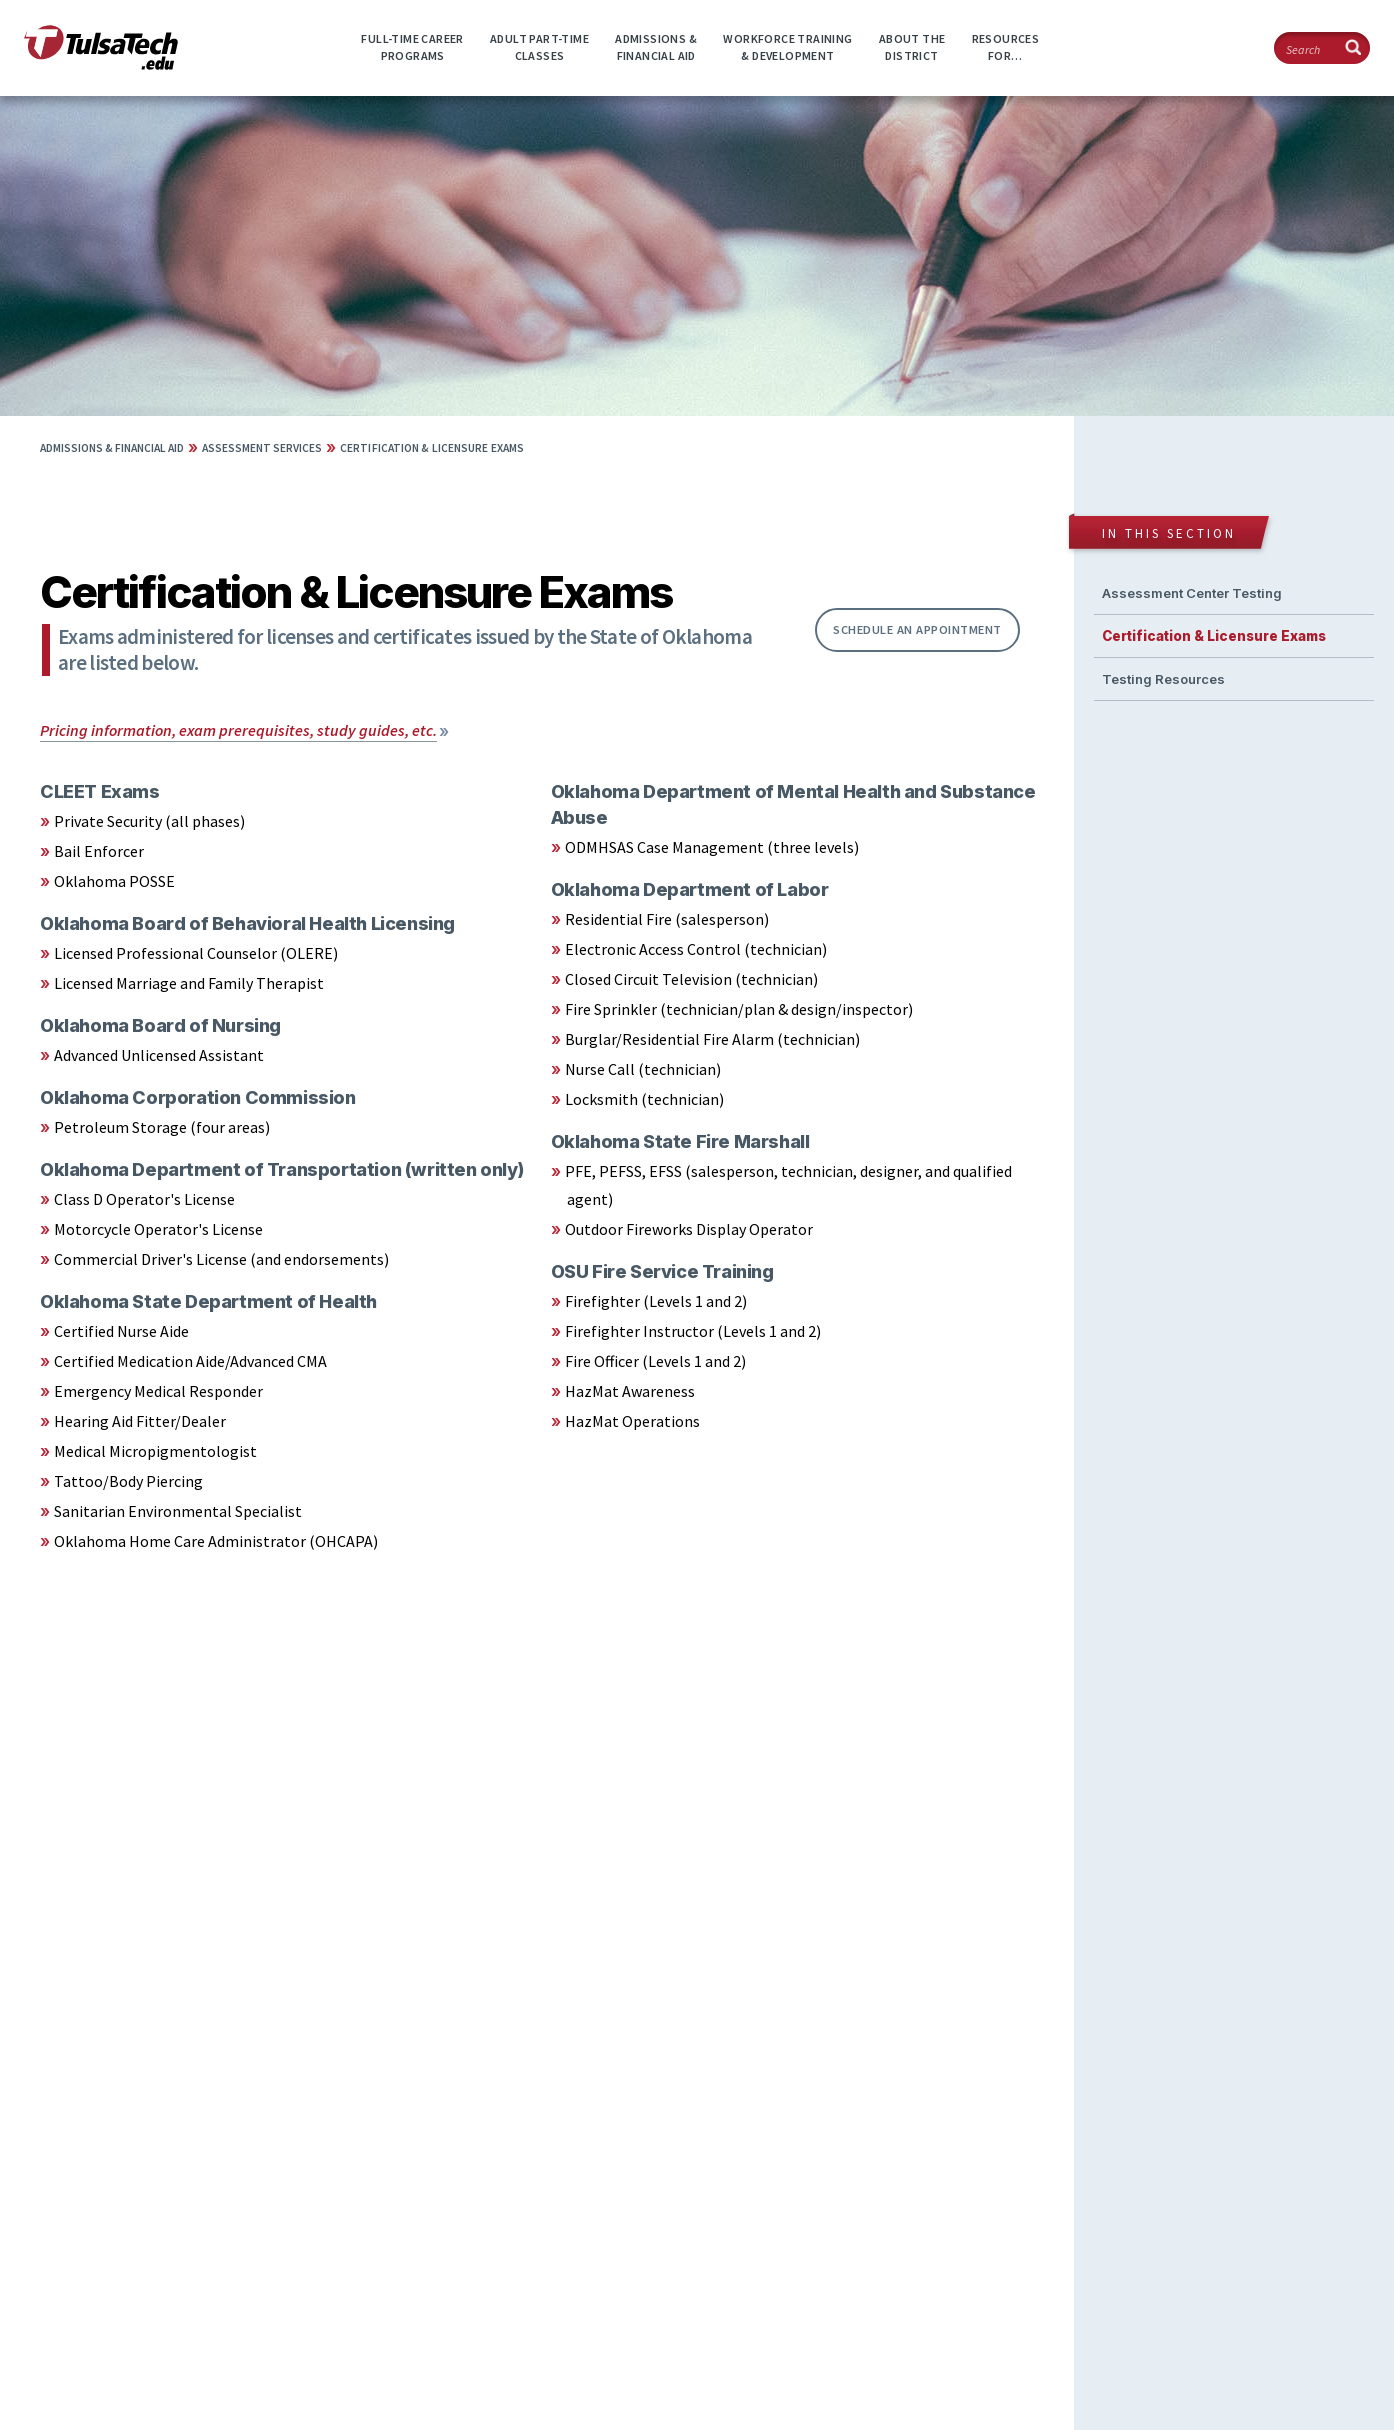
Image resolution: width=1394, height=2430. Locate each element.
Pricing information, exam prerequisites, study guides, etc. (238, 730)
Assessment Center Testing (1192, 593)
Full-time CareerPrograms (412, 47)
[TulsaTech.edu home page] (101, 64)
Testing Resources (1163, 679)
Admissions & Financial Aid (112, 448)
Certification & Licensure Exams (432, 448)
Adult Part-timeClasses (539, 47)
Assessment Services (262, 448)
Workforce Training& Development (787, 47)
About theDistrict (912, 47)
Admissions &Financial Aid (656, 47)
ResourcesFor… (1006, 47)
